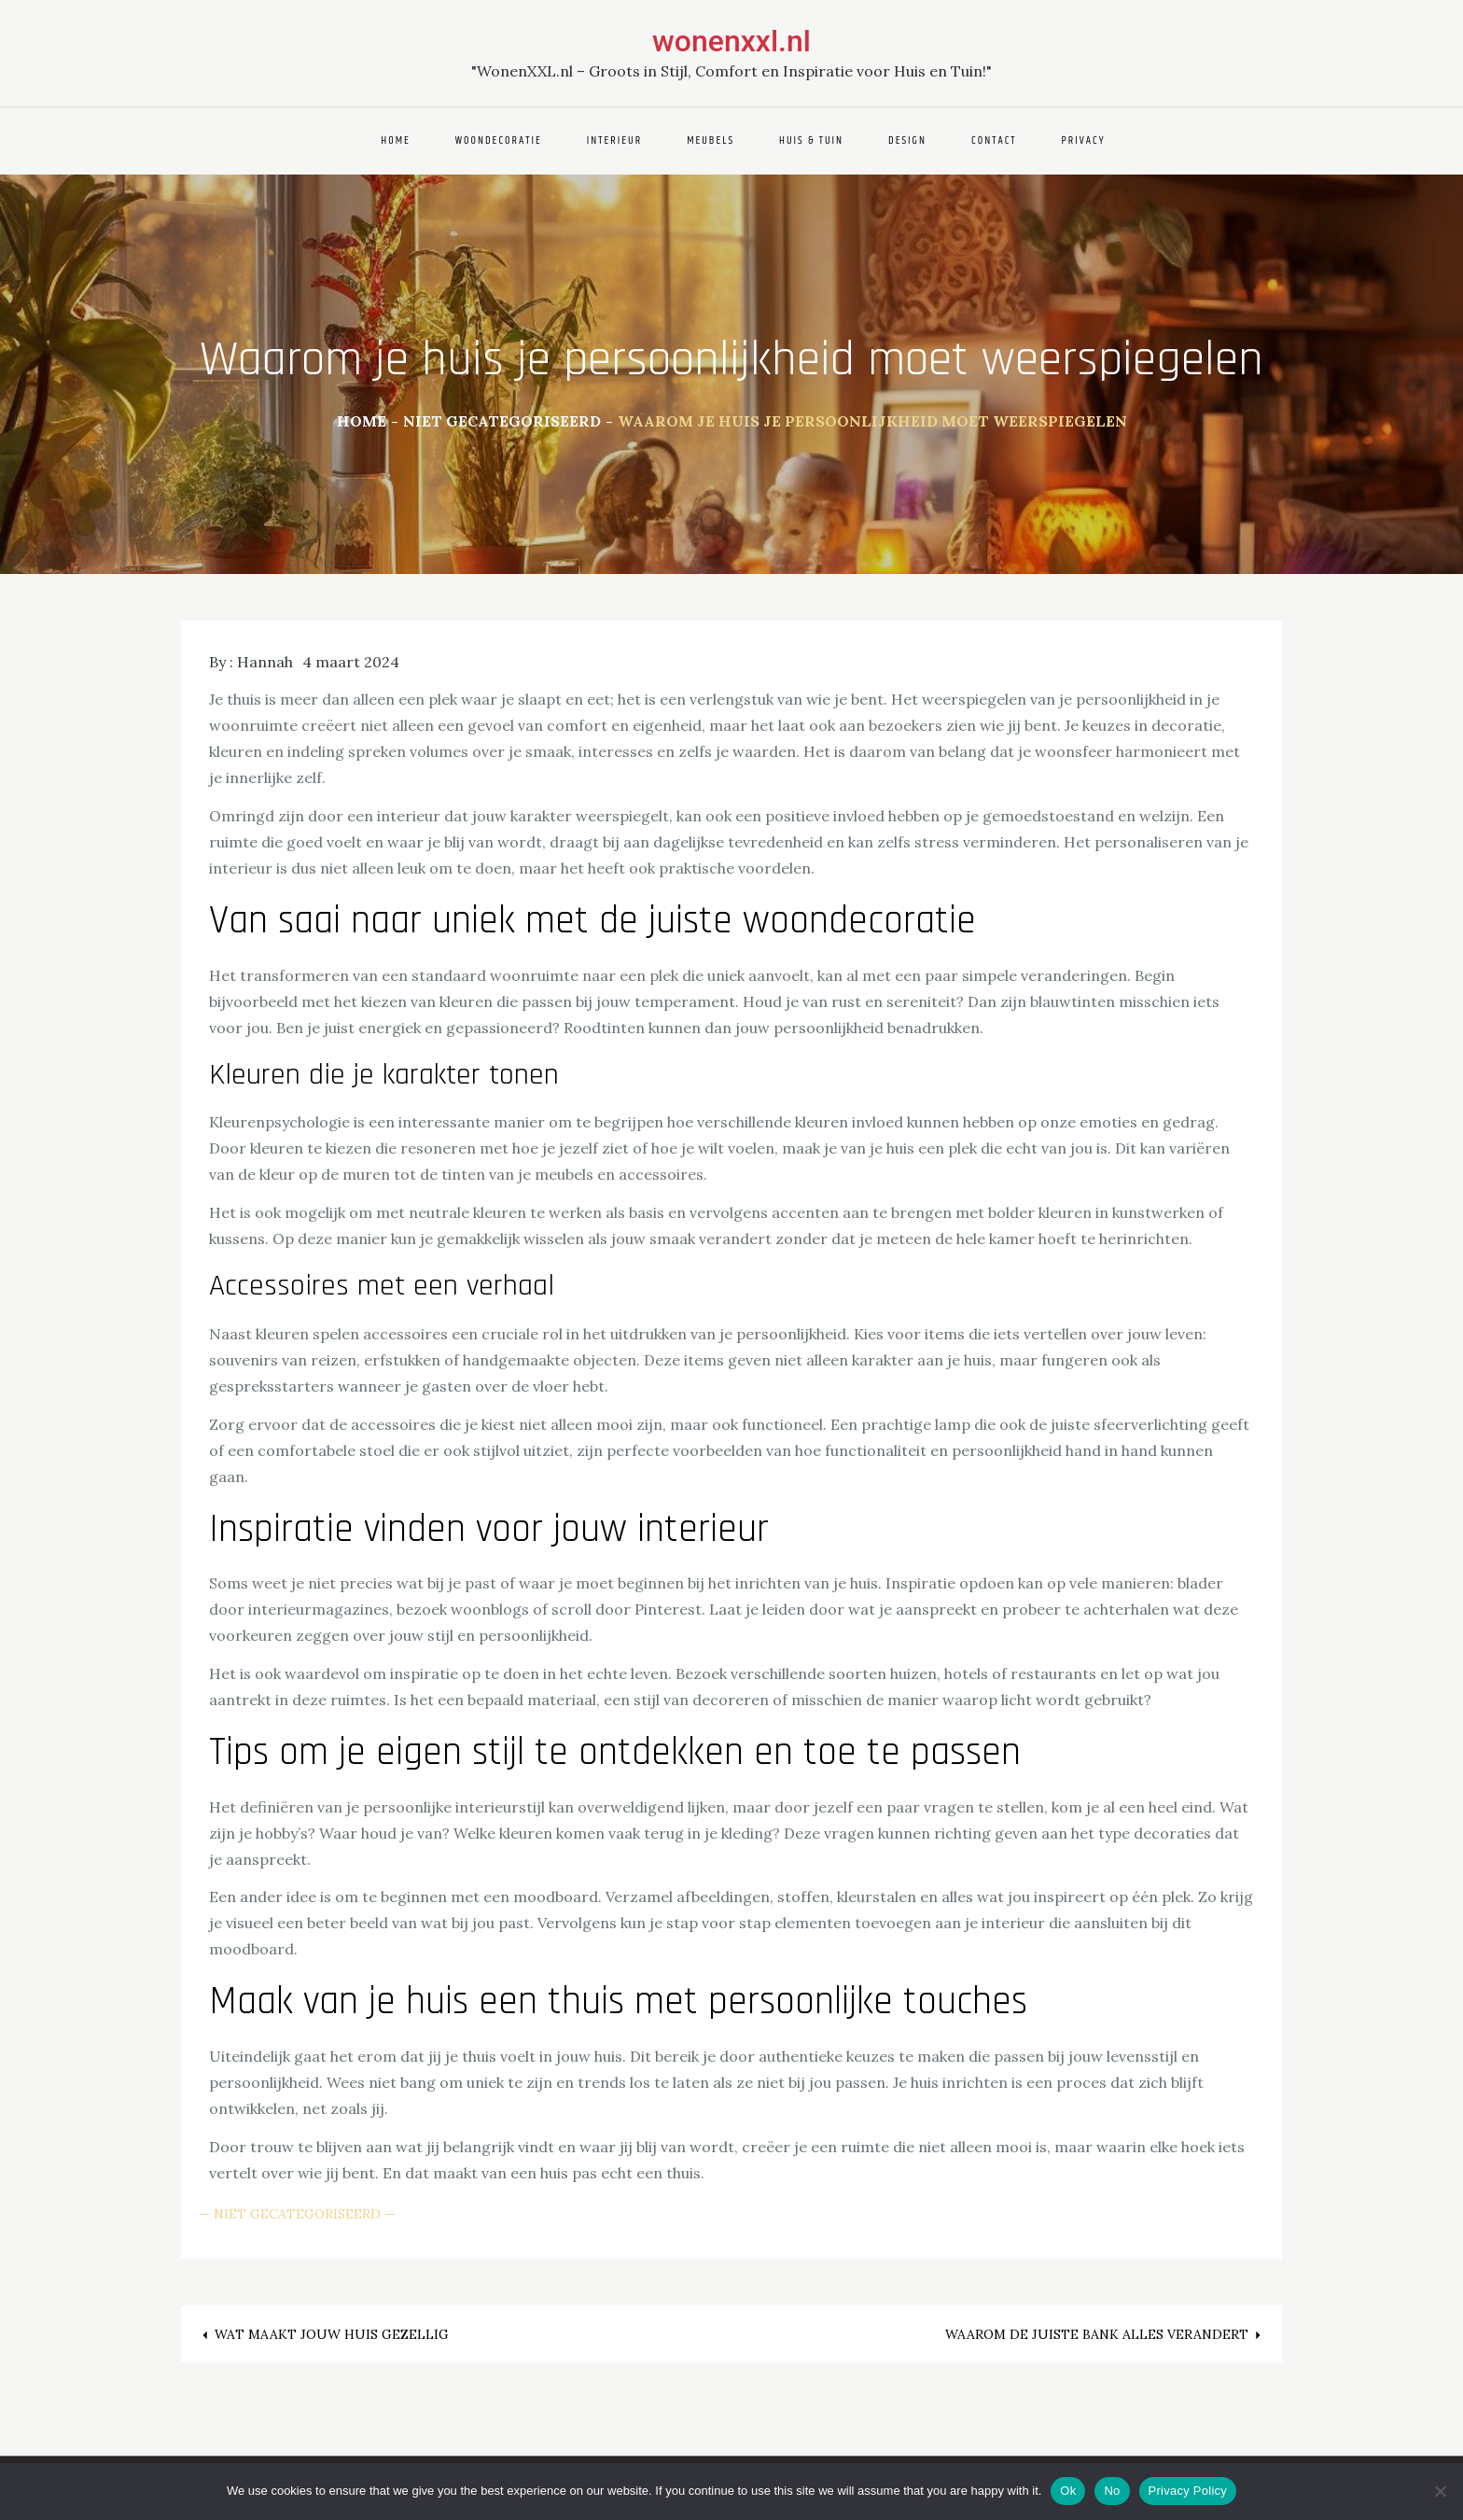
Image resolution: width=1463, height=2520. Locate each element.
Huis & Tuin (811, 140)
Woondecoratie (498, 140)
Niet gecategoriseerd (297, 2213)
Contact (994, 140)
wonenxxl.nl (731, 41)
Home (396, 140)
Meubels (710, 140)
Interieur (614, 140)
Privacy (1084, 140)
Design (907, 140)
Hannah (265, 661)
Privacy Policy (1188, 2491)
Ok (1068, 2491)
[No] (1439, 2491)
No (1112, 2491)
